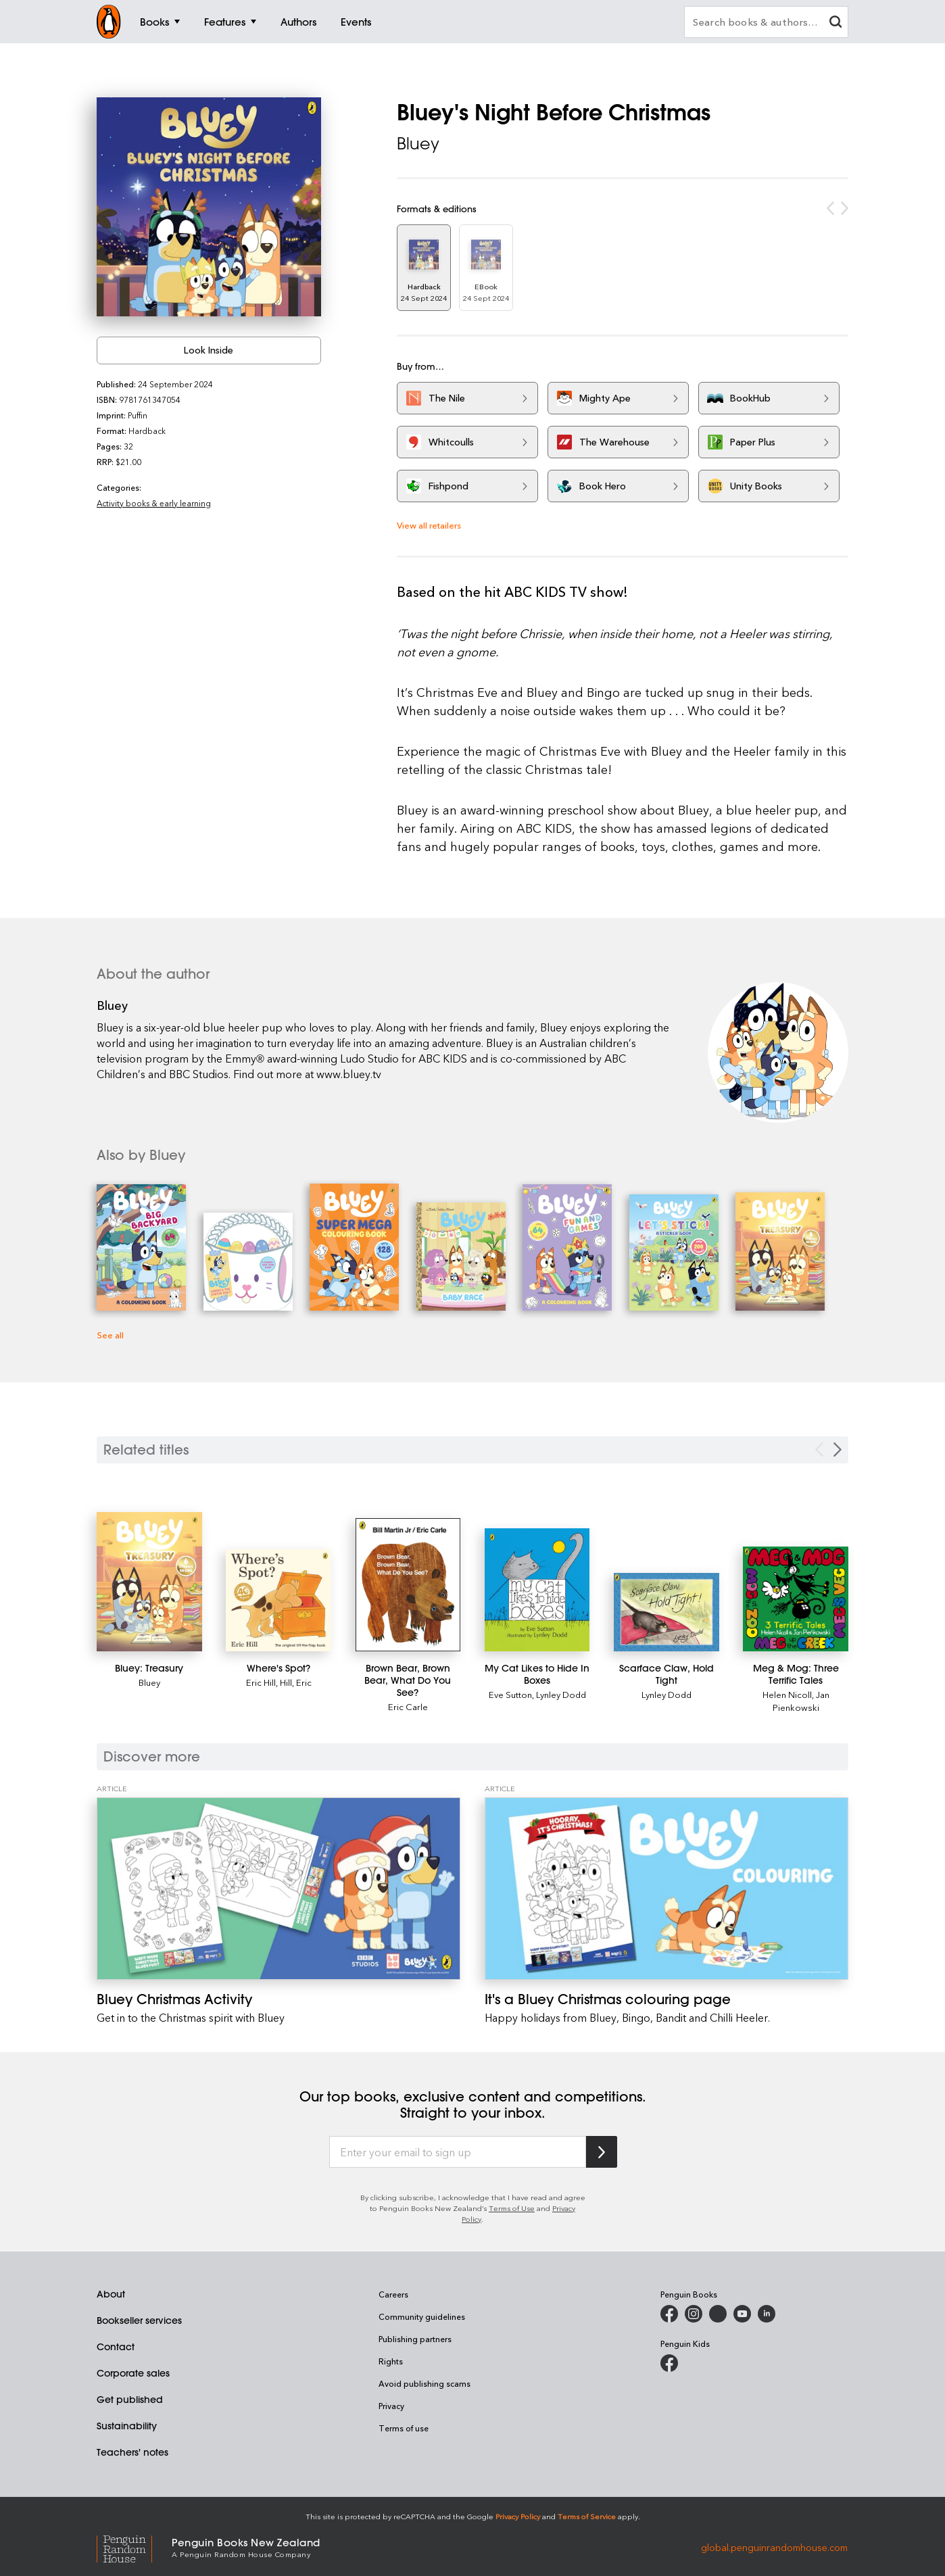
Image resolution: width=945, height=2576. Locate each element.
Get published (130, 2399)
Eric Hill (261, 1682)
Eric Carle (408, 1706)
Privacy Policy (517, 2516)
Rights (391, 2361)
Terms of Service (587, 2516)
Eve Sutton (510, 1694)
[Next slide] (837, 1449)
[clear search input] (835, 23)
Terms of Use (512, 2208)
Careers (393, 2294)
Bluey (418, 143)
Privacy (391, 2406)
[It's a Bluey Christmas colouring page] (666, 1888)
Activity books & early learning (154, 503)
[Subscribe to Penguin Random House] (601, 2152)
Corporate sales (133, 2373)
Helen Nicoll (787, 1694)
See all (110, 1334)
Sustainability (127, 2426)
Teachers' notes (132, 2452)
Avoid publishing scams (424, 2383)
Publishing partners (415, 2339)
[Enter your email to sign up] (457, 2152)
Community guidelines (422, 2316)
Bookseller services (139, 2320)
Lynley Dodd (561, 1694)
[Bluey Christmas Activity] (278, 1888)
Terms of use (404, 2428)
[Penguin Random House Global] (134, 2547)
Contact (116, 2347)
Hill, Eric (296, 1682)
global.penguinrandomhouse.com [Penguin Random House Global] (774, 2546)
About (111, 2294)
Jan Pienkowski (801, 1701)
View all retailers (429, 524)
